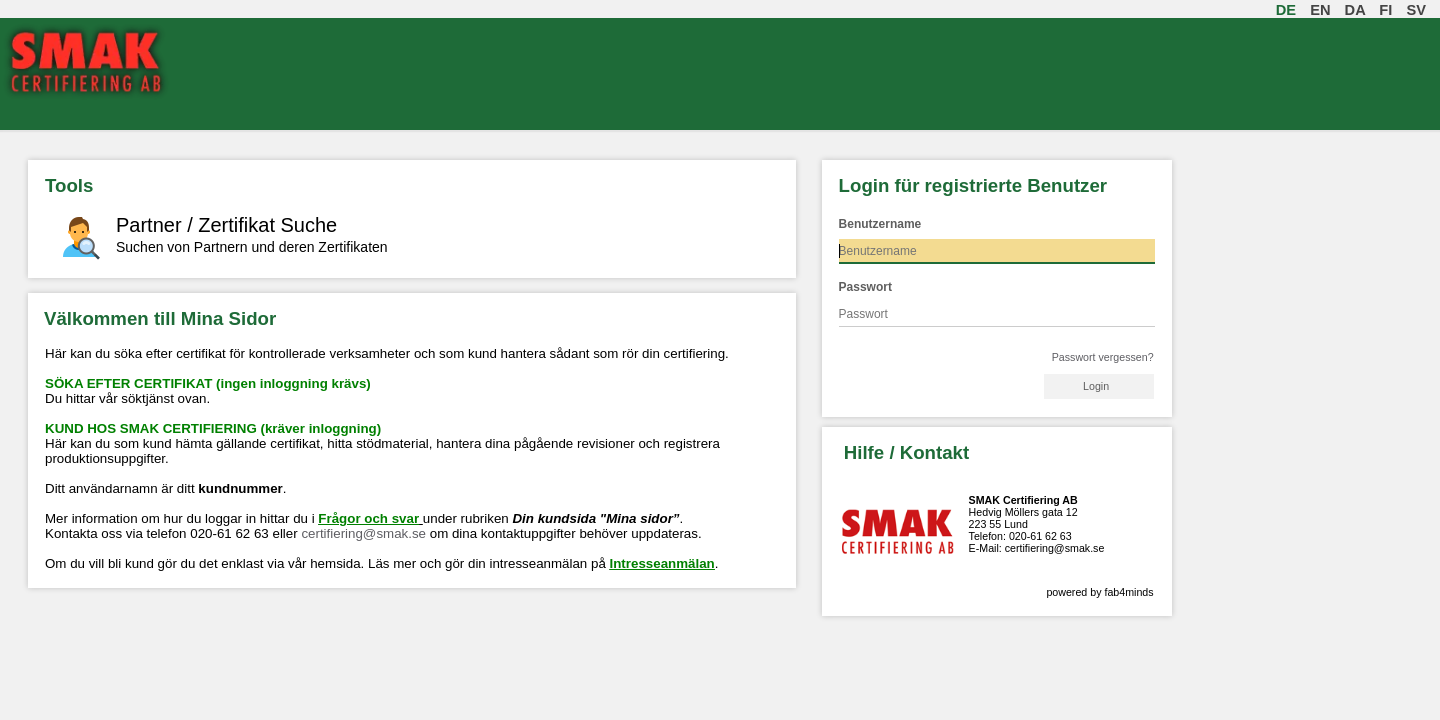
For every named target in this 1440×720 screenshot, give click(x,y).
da (1359, 10)
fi (1389, 10)
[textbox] (997, 251)
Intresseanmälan (662, 563)
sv (1420, 10)
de (1290, 10)
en (1324, 10)
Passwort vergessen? (1103, 357)
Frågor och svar (368, 518)
